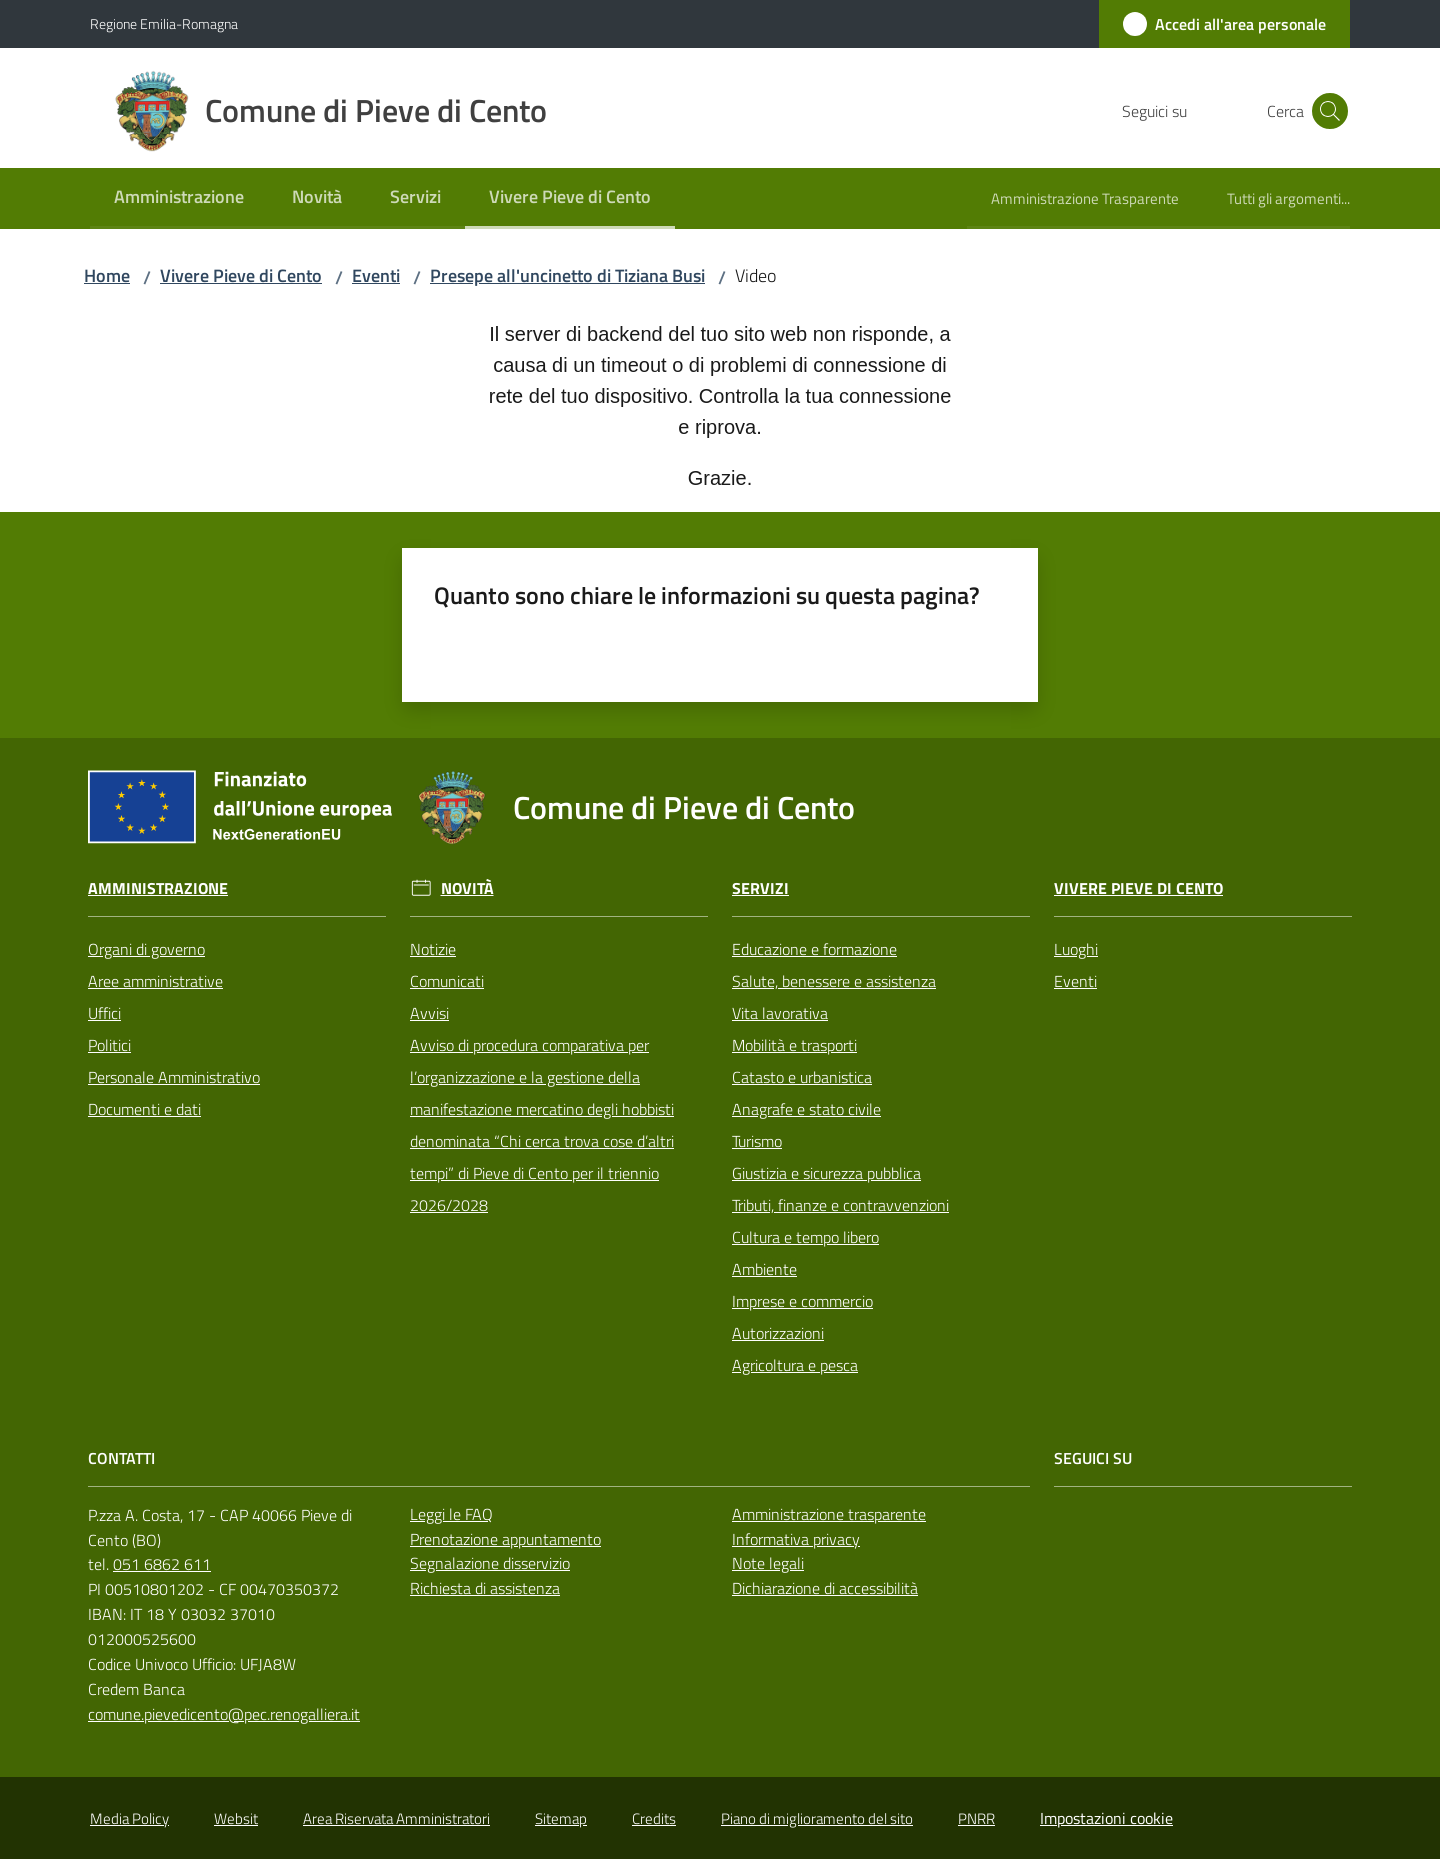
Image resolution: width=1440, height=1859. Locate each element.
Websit (236, 1818)
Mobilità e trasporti (794, 1045)
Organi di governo (146, 949)
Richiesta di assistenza (485, 1588)
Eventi (376, 275)
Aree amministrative (155, 981)
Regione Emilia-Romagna (164, 23)
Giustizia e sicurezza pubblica (826, 1173)
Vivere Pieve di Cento (241, 275)
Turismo (757, 1141)
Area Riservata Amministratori (396, 1818)
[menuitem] (179, 198)
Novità (467, 888)
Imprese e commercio (802, 1301)
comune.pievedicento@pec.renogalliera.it (224, 1714)
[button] (1326, 111)
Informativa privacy (796, 1539)
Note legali (768, 1563)
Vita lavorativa (780, 1013)
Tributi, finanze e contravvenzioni (840, 1205)
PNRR (976, 1818)
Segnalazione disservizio (490, 1563)
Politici (109, 1045)
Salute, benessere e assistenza (834, 981)
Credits (654, 1818)
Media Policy (129, 1818)
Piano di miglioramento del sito (817, 1818)
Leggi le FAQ (451, 1514)
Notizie (433, 949)
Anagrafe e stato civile (806, 1109)
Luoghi (1076, 949)
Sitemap (561, 1818)
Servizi (760, 888)
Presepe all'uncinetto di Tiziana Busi (567, 275)
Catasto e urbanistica (802, 1077)
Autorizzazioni (778, 1333)
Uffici (104, 1013)
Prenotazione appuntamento (505, 1539)
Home (107, 275)
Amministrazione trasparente (829, 1514)
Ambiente (764, 1269)
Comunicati (447, 981)
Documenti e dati (144, 1109)
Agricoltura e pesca (795, 1365)
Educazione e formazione (814, 949)
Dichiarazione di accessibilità (825, 1588)
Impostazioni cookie (1106, 1818)
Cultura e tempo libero (805, 1237)
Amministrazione (158, 888)
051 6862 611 (162, 1564)
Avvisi (429, 1013)
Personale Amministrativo (174, 1077)
